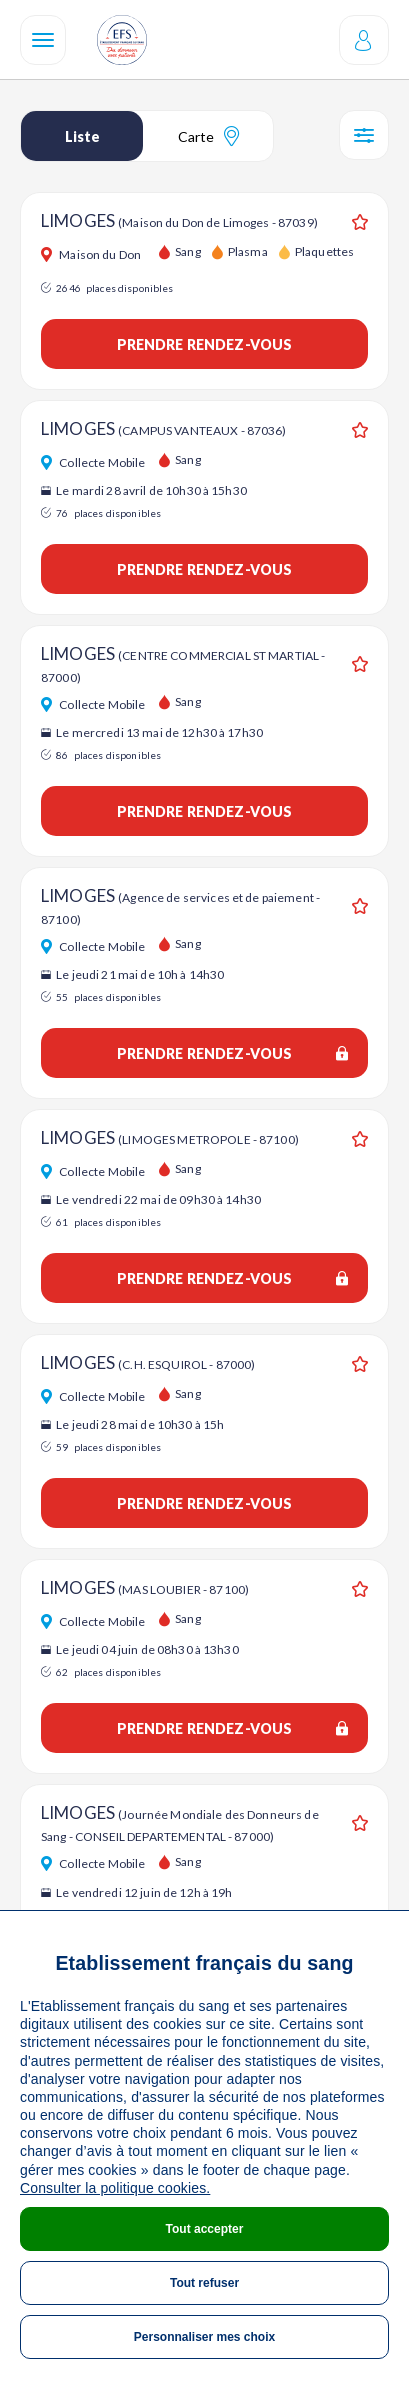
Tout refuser (204, 2283)
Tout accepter (205, 2229)
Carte (208, 136)
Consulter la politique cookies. (115, 2188)
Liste (82, 136)
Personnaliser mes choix (204, 2337)
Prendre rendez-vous (205, 344)
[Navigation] (43, 40)
